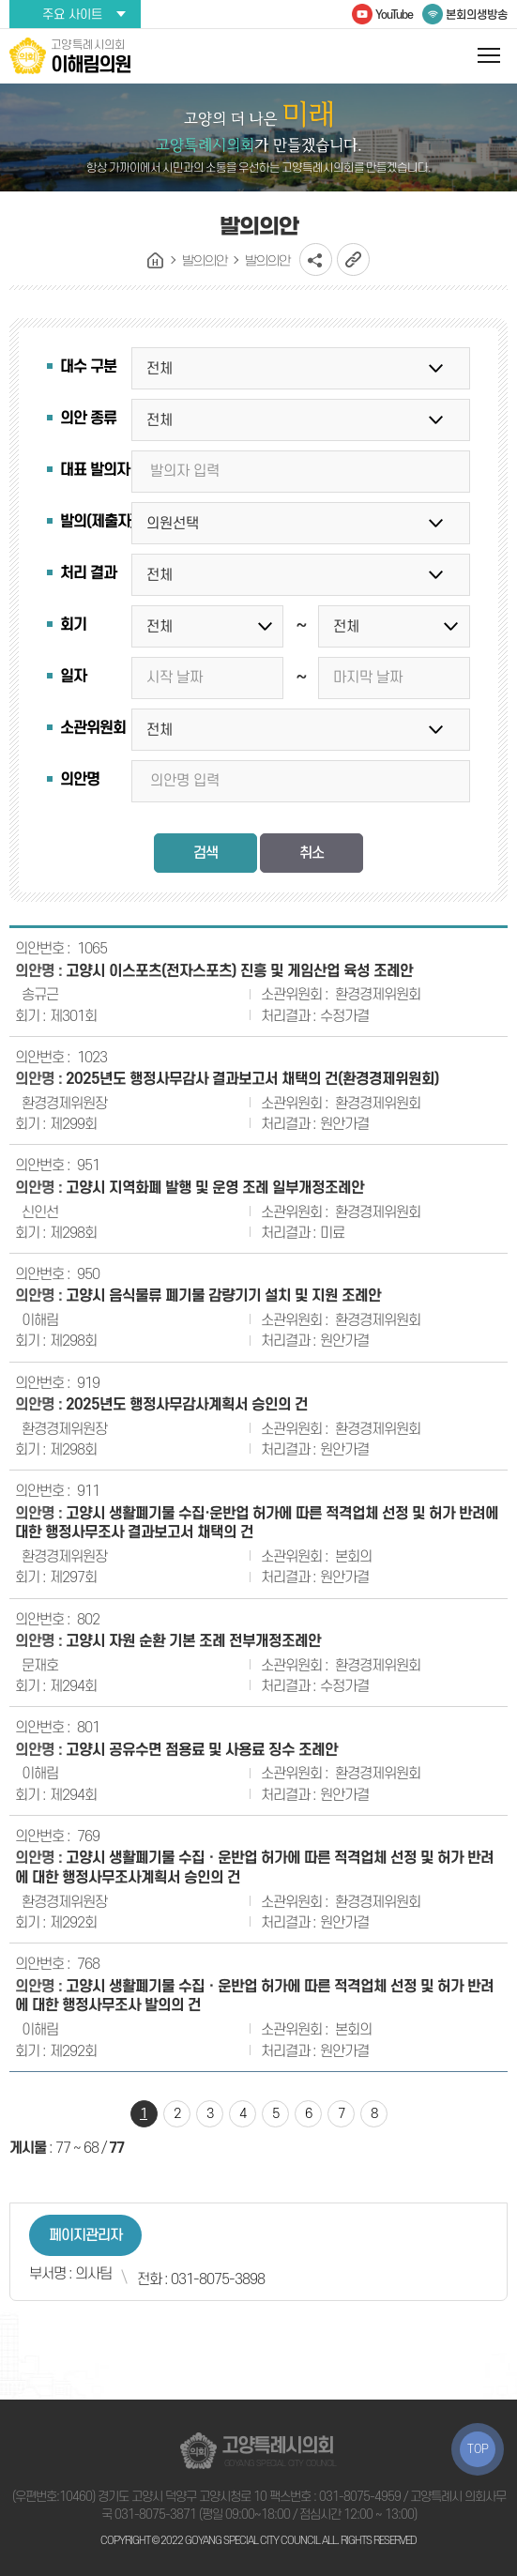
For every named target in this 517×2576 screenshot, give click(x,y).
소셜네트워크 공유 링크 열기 (315, 259)
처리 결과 (88, 573)
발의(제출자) (97, 521)
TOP (478, 2449)
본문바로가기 (0, 0)
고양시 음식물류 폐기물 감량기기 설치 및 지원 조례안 (223, 1296)
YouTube (394, 15)
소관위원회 (93, 728)
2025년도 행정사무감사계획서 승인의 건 (187, 1404)
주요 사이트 (72, 15)
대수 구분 (88, 366)
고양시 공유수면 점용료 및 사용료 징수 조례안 (202, 1750)
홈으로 (155, 260)
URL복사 (353, 259)
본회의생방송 (477, 15)
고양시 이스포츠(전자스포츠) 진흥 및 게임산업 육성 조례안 (239, 971)
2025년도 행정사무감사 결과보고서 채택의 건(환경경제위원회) (252, 1079)
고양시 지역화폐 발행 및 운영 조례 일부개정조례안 (215, 1188)
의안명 (79, 779)
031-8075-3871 (155, 2514)
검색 (205, 853)
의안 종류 (88, 418)
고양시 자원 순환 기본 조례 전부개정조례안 (193, 1641)
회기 (73, 625)
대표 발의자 (94, 470)
